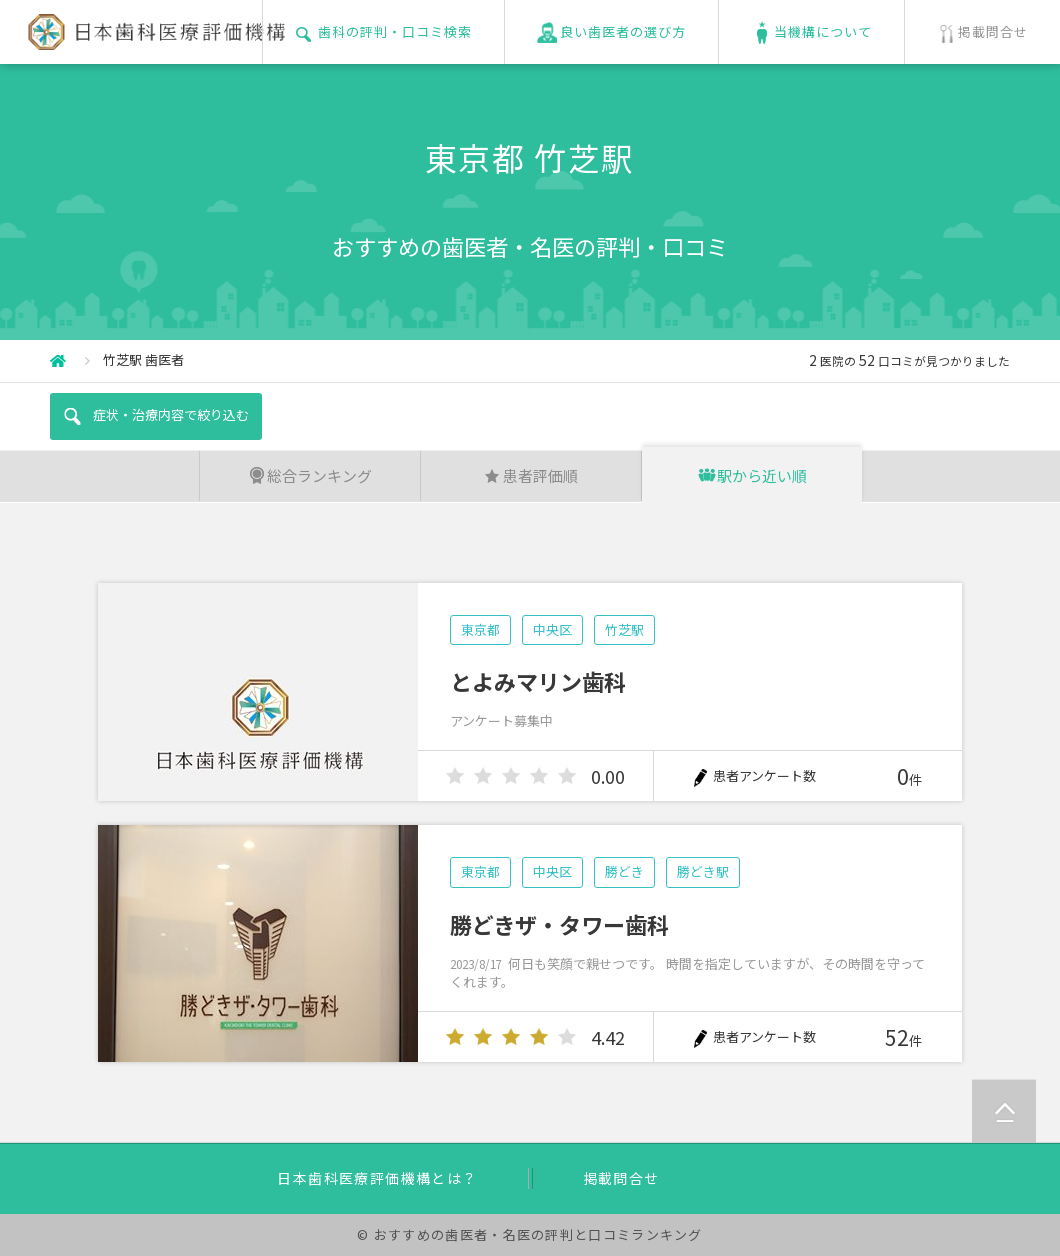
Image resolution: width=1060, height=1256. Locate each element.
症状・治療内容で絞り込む (155, 416)
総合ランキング (309, 475)
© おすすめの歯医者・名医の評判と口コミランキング (530, 1234)
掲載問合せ (621, 1178)
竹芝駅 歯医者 (143, 359)
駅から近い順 (752, 475)
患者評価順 (530, 475)
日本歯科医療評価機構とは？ (377, 1178)
